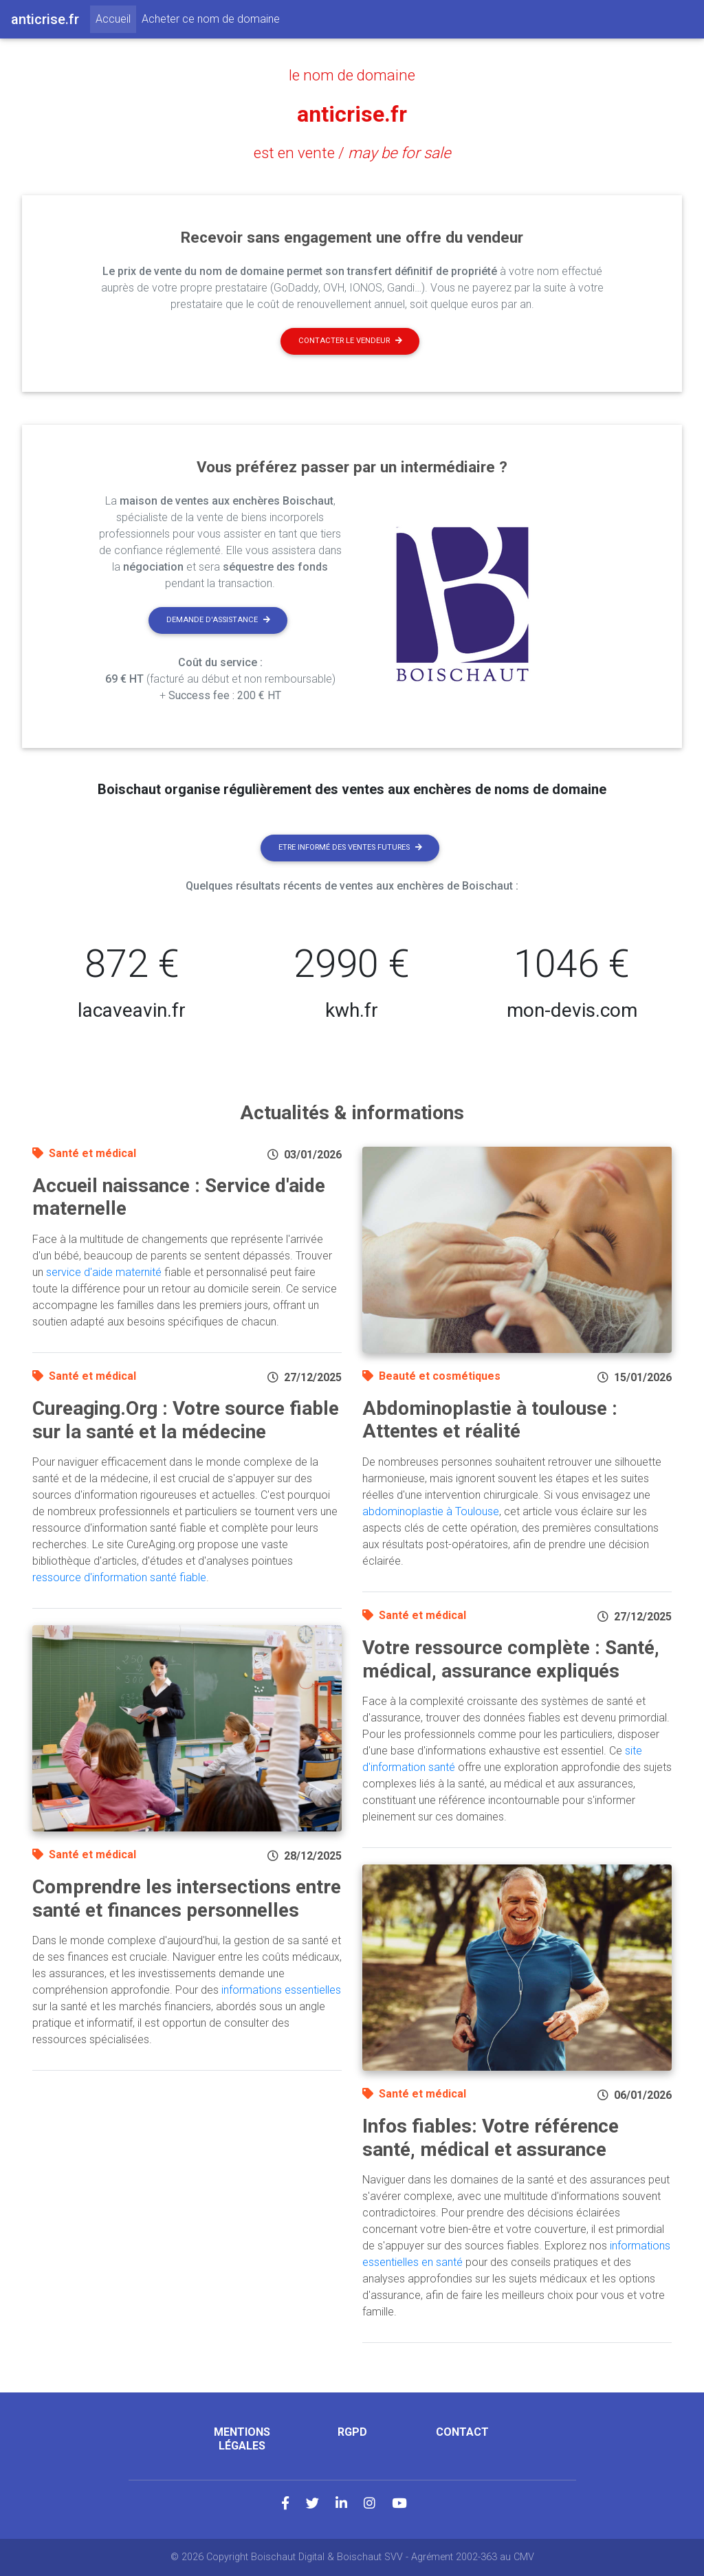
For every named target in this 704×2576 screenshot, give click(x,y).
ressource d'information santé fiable (119, 1577)
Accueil (116, 17)
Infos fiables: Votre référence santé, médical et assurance (490, 2138)
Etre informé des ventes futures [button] (350, 847)
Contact (462, 2432)
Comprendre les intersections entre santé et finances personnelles (186, 1898)
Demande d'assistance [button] (218, 619)
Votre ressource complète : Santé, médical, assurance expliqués (510, 1659)
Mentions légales (242, 2438)
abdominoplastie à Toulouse (430, 1511)
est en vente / (352, 153)
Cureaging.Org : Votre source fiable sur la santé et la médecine (185, 1420)
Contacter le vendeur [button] (350, 340)
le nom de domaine (352, 75)
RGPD (352, 2432)
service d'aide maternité (104, 1272)
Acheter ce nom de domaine (211, 18)
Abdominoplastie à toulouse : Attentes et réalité (489, 1420)
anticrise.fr (352, 114)
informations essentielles (281, 1989)
